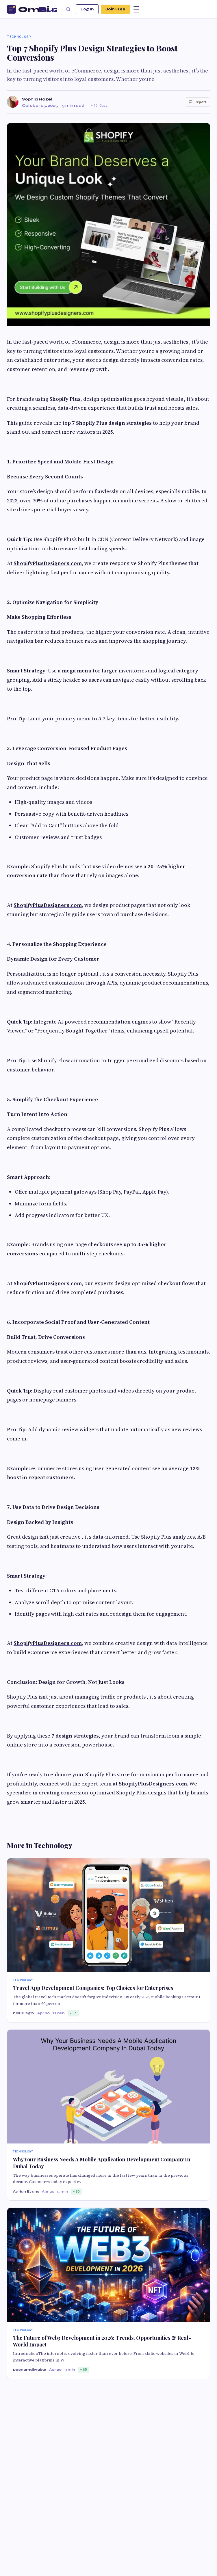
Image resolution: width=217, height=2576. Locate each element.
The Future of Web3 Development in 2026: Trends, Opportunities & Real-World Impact (102, 2341)
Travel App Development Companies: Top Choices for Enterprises (93, 1987)
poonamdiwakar (29, 2370)
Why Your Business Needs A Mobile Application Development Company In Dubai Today (101, 2162)
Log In (87, 9)
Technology (19, 37)
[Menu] (136, 9)
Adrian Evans (26, 2191)
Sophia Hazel (37, 99)
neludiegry (23, 2013)
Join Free (115, 9)
